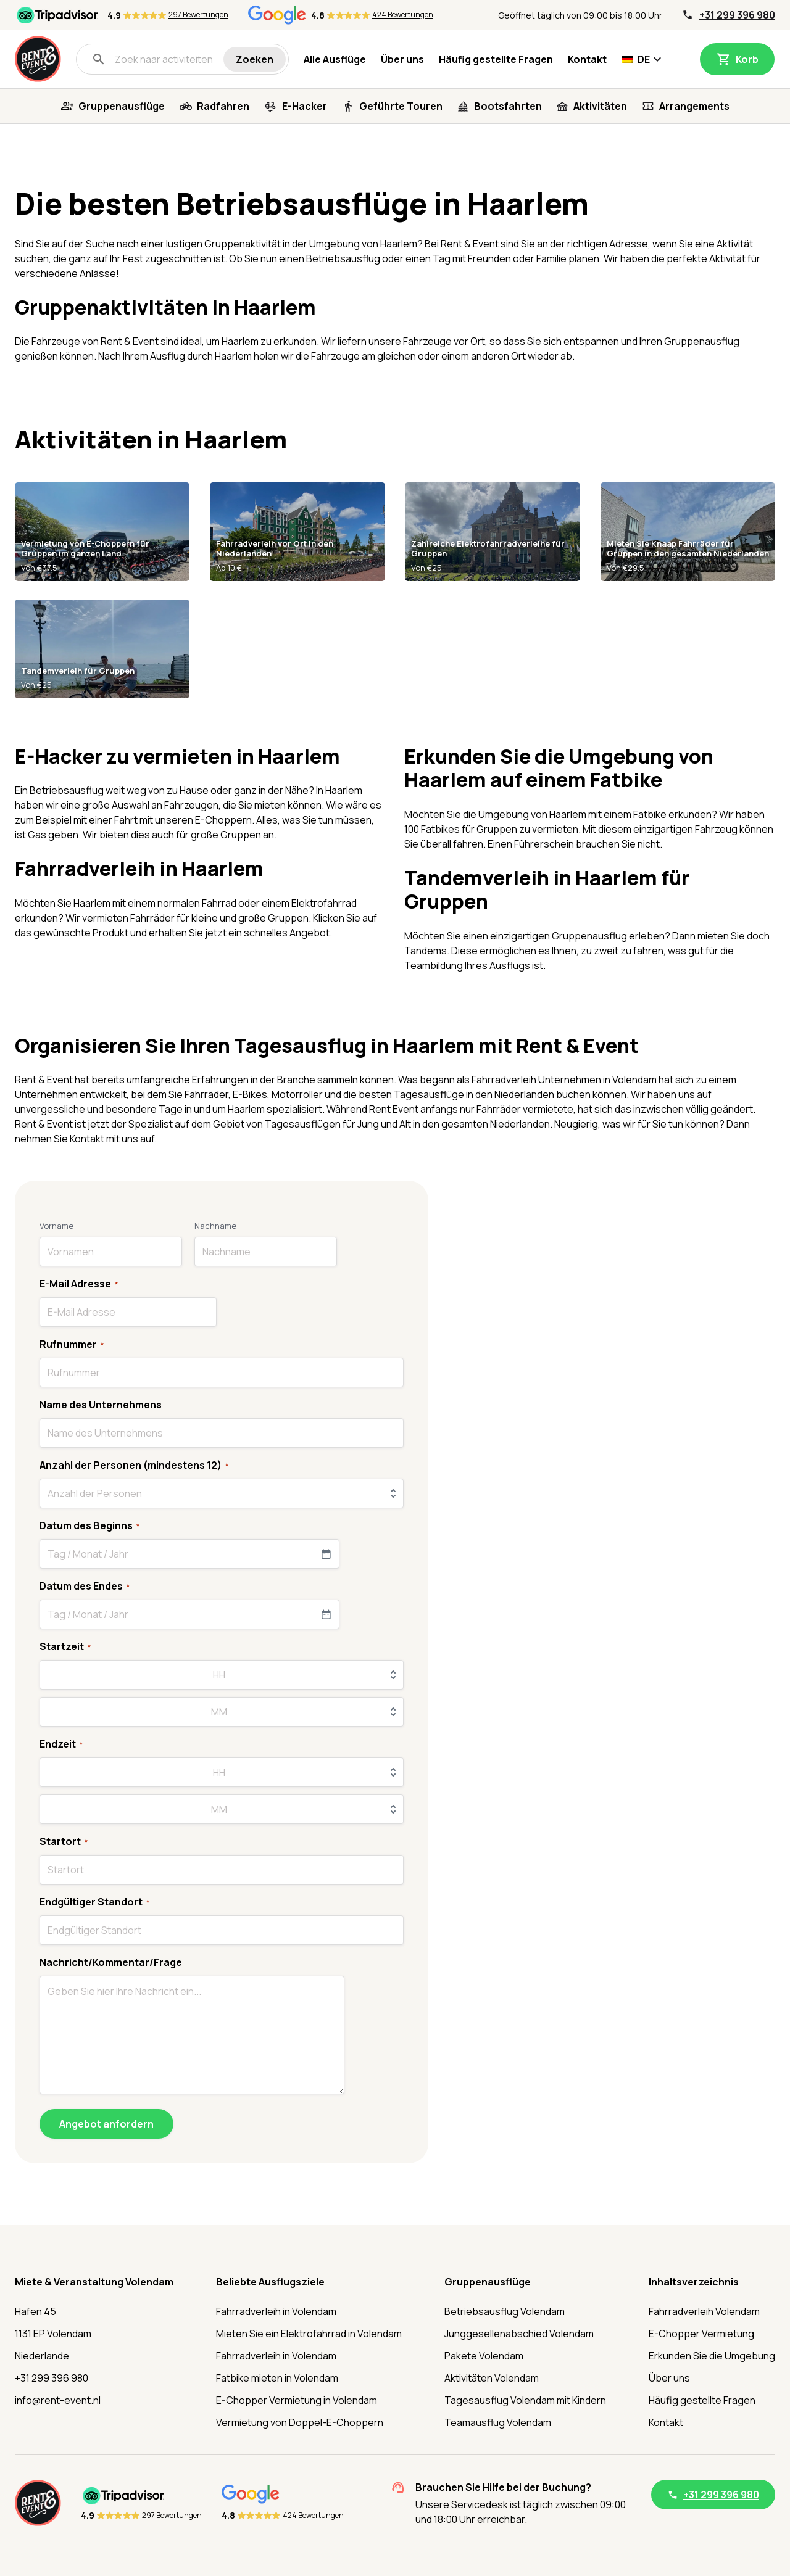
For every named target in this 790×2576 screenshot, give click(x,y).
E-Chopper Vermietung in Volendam (296, 2400)
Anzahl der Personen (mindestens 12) (134, 1465)
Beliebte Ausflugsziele (270, 2282)
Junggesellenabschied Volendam (519, 2333)
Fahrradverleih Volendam (704, 2311)
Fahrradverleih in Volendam (276, 2311)
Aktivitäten (600, 106)
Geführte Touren (401, 106)
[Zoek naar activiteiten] (157, 59)
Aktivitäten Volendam (491, 2378)
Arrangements (694, 106)
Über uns (402, 59)
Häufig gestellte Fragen (496, 59)
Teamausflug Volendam (497, 2422)
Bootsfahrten (508, 106)
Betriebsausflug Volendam (504, 2311)
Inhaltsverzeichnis (694, 2282)
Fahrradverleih (504, 1079)
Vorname (56, 1225)
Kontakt (587, 59)
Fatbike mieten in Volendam (277, 2378)
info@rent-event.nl (58, 2400)
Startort (64, 1841)
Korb (747, 59)
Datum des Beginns (89, 1525)
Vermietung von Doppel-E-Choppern (299, 2422)
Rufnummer (72, 1344)
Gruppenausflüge (121, 106)
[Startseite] (38, 59)
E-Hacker (304, 106)
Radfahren (223, 106)
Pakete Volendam (483, 2356)
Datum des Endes (85, 1586)
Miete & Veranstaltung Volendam (94, 2282)
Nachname (215, 1225)
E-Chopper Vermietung (701, 2333)
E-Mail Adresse (79, 1283)
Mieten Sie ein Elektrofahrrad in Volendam (309, 2333)
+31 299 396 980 (737, 15)
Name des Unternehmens (101, 1404)
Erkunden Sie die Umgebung (712, 2356)
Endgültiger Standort (94, 1902)
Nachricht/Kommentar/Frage (111, 1962)
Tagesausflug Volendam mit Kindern (525, 2400)
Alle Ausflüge (335, 59)
